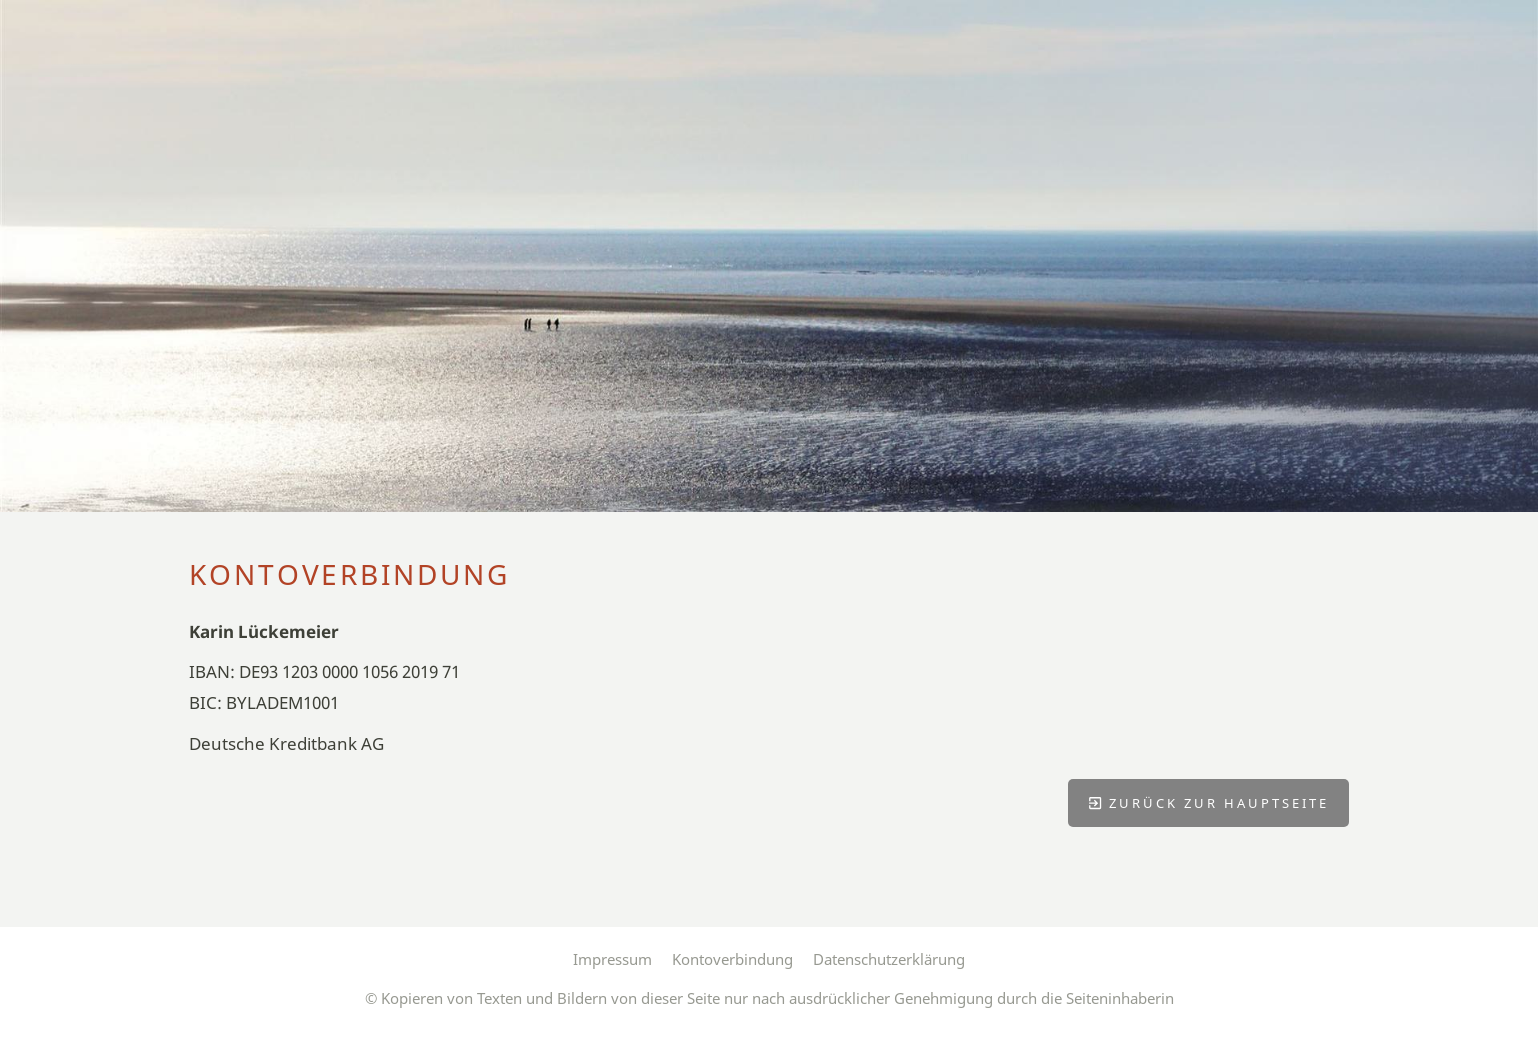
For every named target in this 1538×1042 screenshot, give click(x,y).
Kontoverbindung (732, 959)
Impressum (612, 959)
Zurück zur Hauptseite (1208, 803)
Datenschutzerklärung (889, 959)
